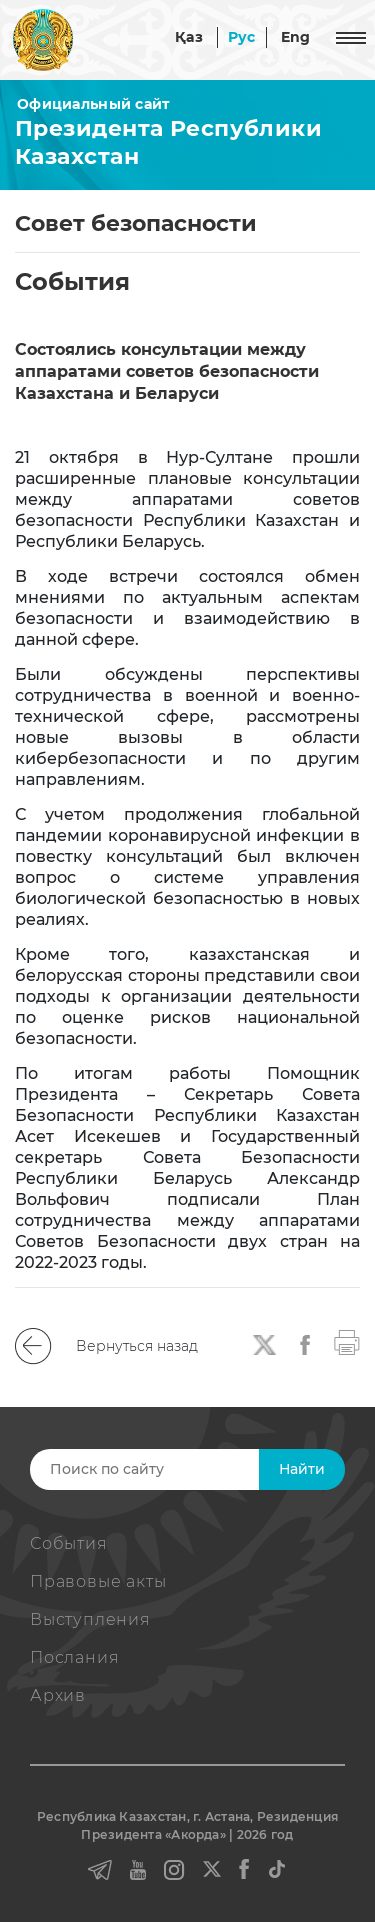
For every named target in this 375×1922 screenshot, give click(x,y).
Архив (58, 1695)
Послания (74, 1657)
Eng (296, 37)
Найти (302, 1469)
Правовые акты (98, 1581)
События (69, 1543)
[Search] (185, 1469)
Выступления (90, 1619)
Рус (242, 37)
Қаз (189, 37)
